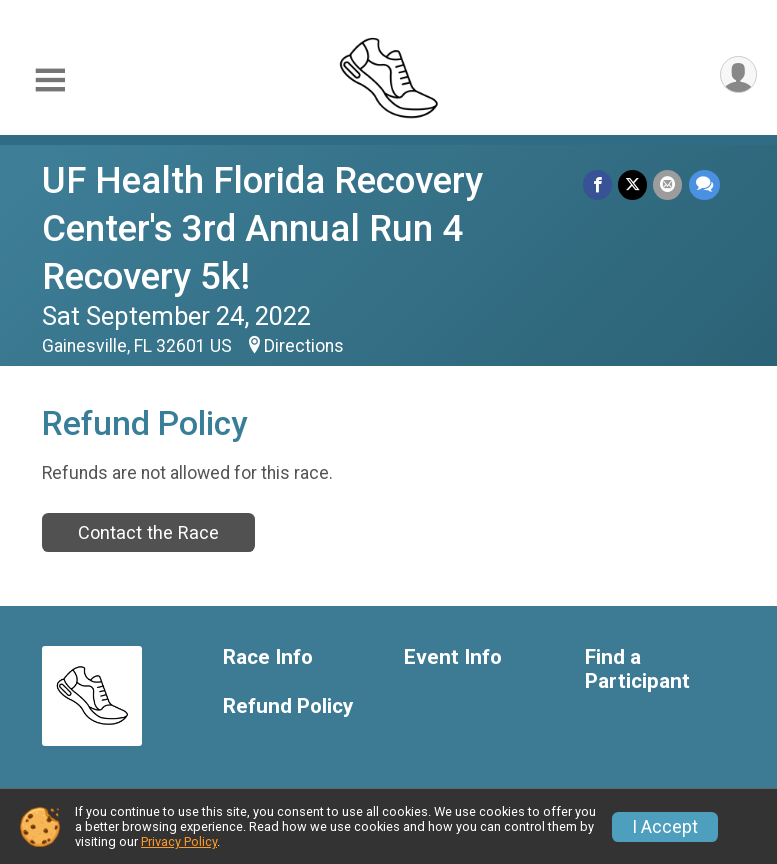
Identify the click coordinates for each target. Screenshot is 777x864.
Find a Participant (637, 669)
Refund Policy (288, 706)
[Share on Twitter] (633, 184)
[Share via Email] (668, 184)
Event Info (453, 657)
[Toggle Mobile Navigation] (50, 80)
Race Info (268, 657)
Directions (304, 346)
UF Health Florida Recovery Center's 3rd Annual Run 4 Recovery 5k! (262, 228)
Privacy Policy (179, 841)
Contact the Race (148, 532)
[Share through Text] (704, 184)
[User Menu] (738, 74)
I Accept (665, 827)
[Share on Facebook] (598, 184)
